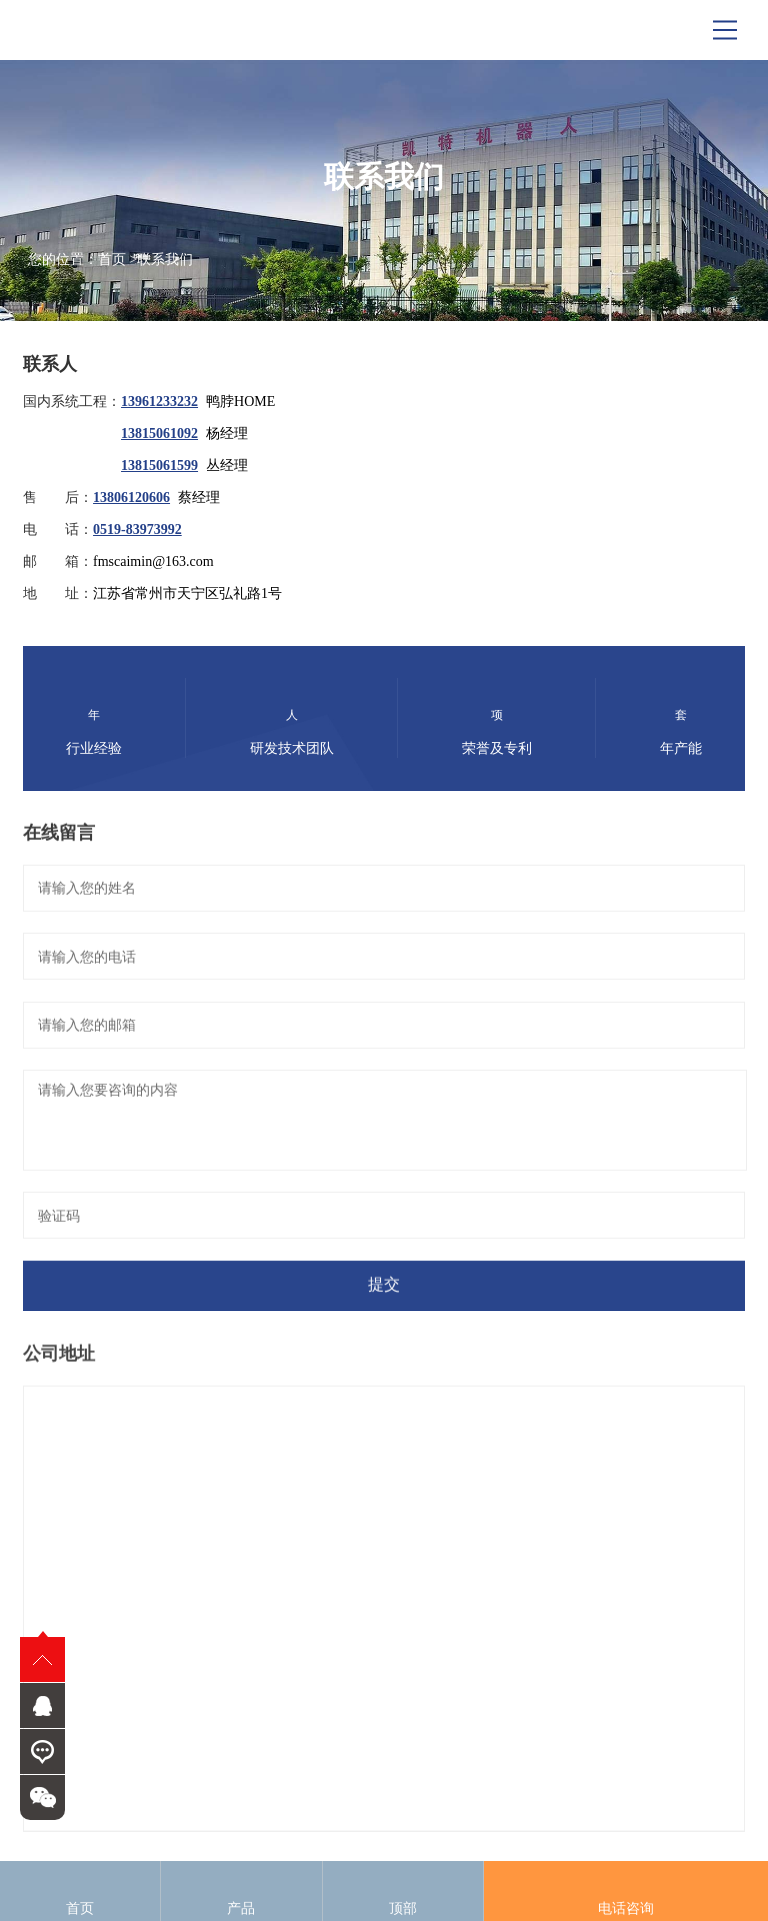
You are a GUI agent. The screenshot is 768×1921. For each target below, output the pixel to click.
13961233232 (159, 401)
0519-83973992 (137, 529)
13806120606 (131, 497)
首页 (112, 259)
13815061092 (159, 433)
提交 (384, 1290)
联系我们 (165, 259)
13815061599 (159, 465)
